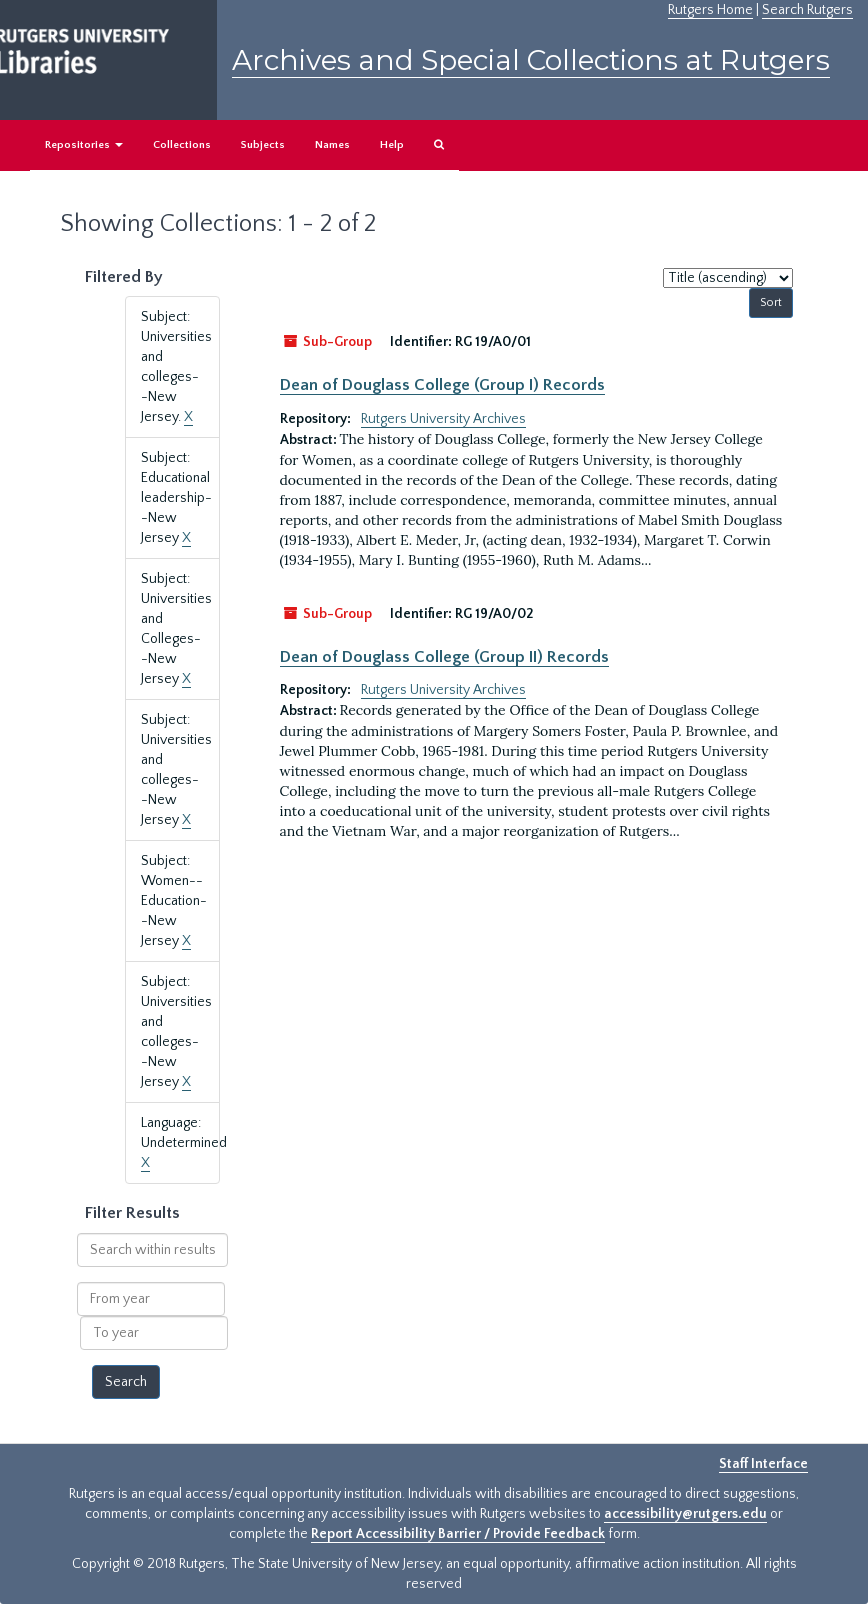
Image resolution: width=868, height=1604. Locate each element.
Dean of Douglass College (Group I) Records (442, 385)
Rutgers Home (710, 10)
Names (332, 145)
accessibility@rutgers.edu (685, 1514)
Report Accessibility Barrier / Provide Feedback (458, 1534)
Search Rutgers (807, 10)
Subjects (263, 145)
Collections (182, 145)
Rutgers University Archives (443, 419)
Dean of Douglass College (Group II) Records (444, 657)
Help (392, 145)
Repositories (84, 145)
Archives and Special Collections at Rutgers (531, 60)
